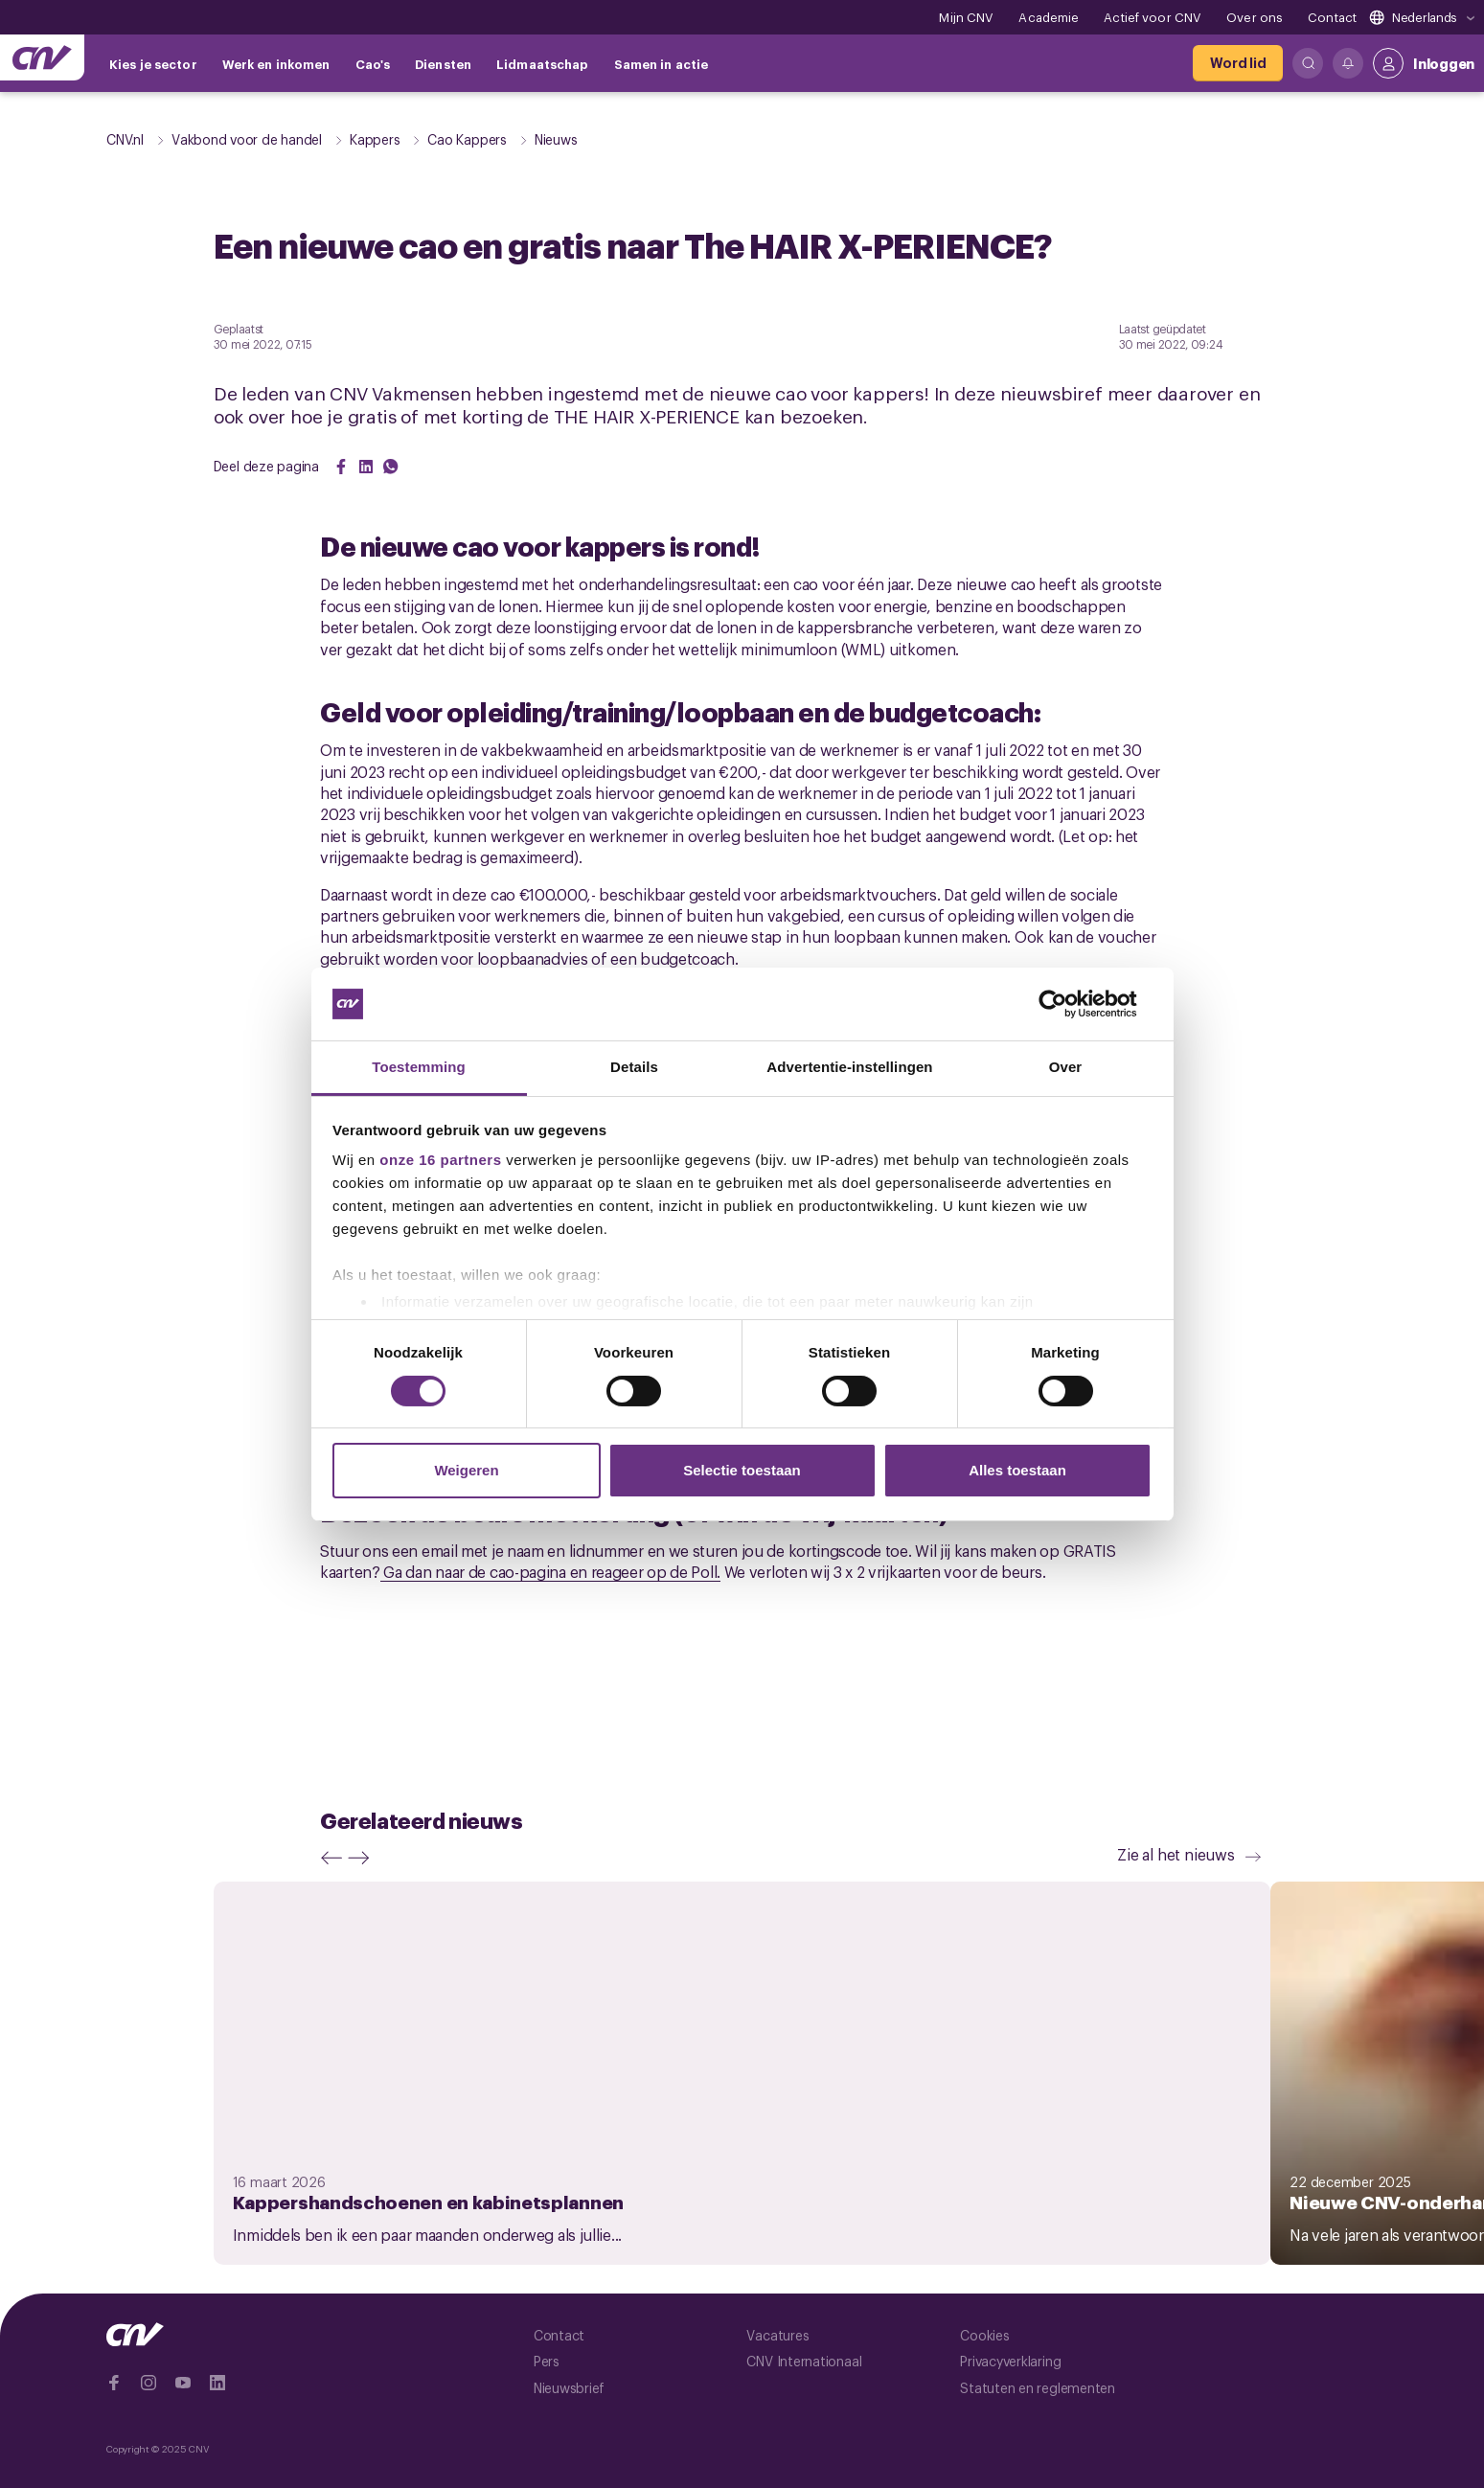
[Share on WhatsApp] (391, 466)
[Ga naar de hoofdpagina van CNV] (42, 57)
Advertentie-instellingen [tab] (849, 1067)
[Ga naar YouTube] (183, 2382)
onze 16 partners (440, 1160)
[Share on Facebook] (341, 466)
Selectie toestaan (742, 1470)
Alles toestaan (1017, 1470)
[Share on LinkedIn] (366, 466)
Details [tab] (634, 1067)
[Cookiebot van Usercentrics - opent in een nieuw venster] (1068, 1004)
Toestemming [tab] (419, 1067)
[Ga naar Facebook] (114, 2382)
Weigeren (466, 1470)
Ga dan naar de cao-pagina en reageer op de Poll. (550, 1571)
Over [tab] (1066, 1067)
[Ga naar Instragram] (148, 2382)
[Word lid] (1238, 63)
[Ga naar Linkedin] (217, 2382)
